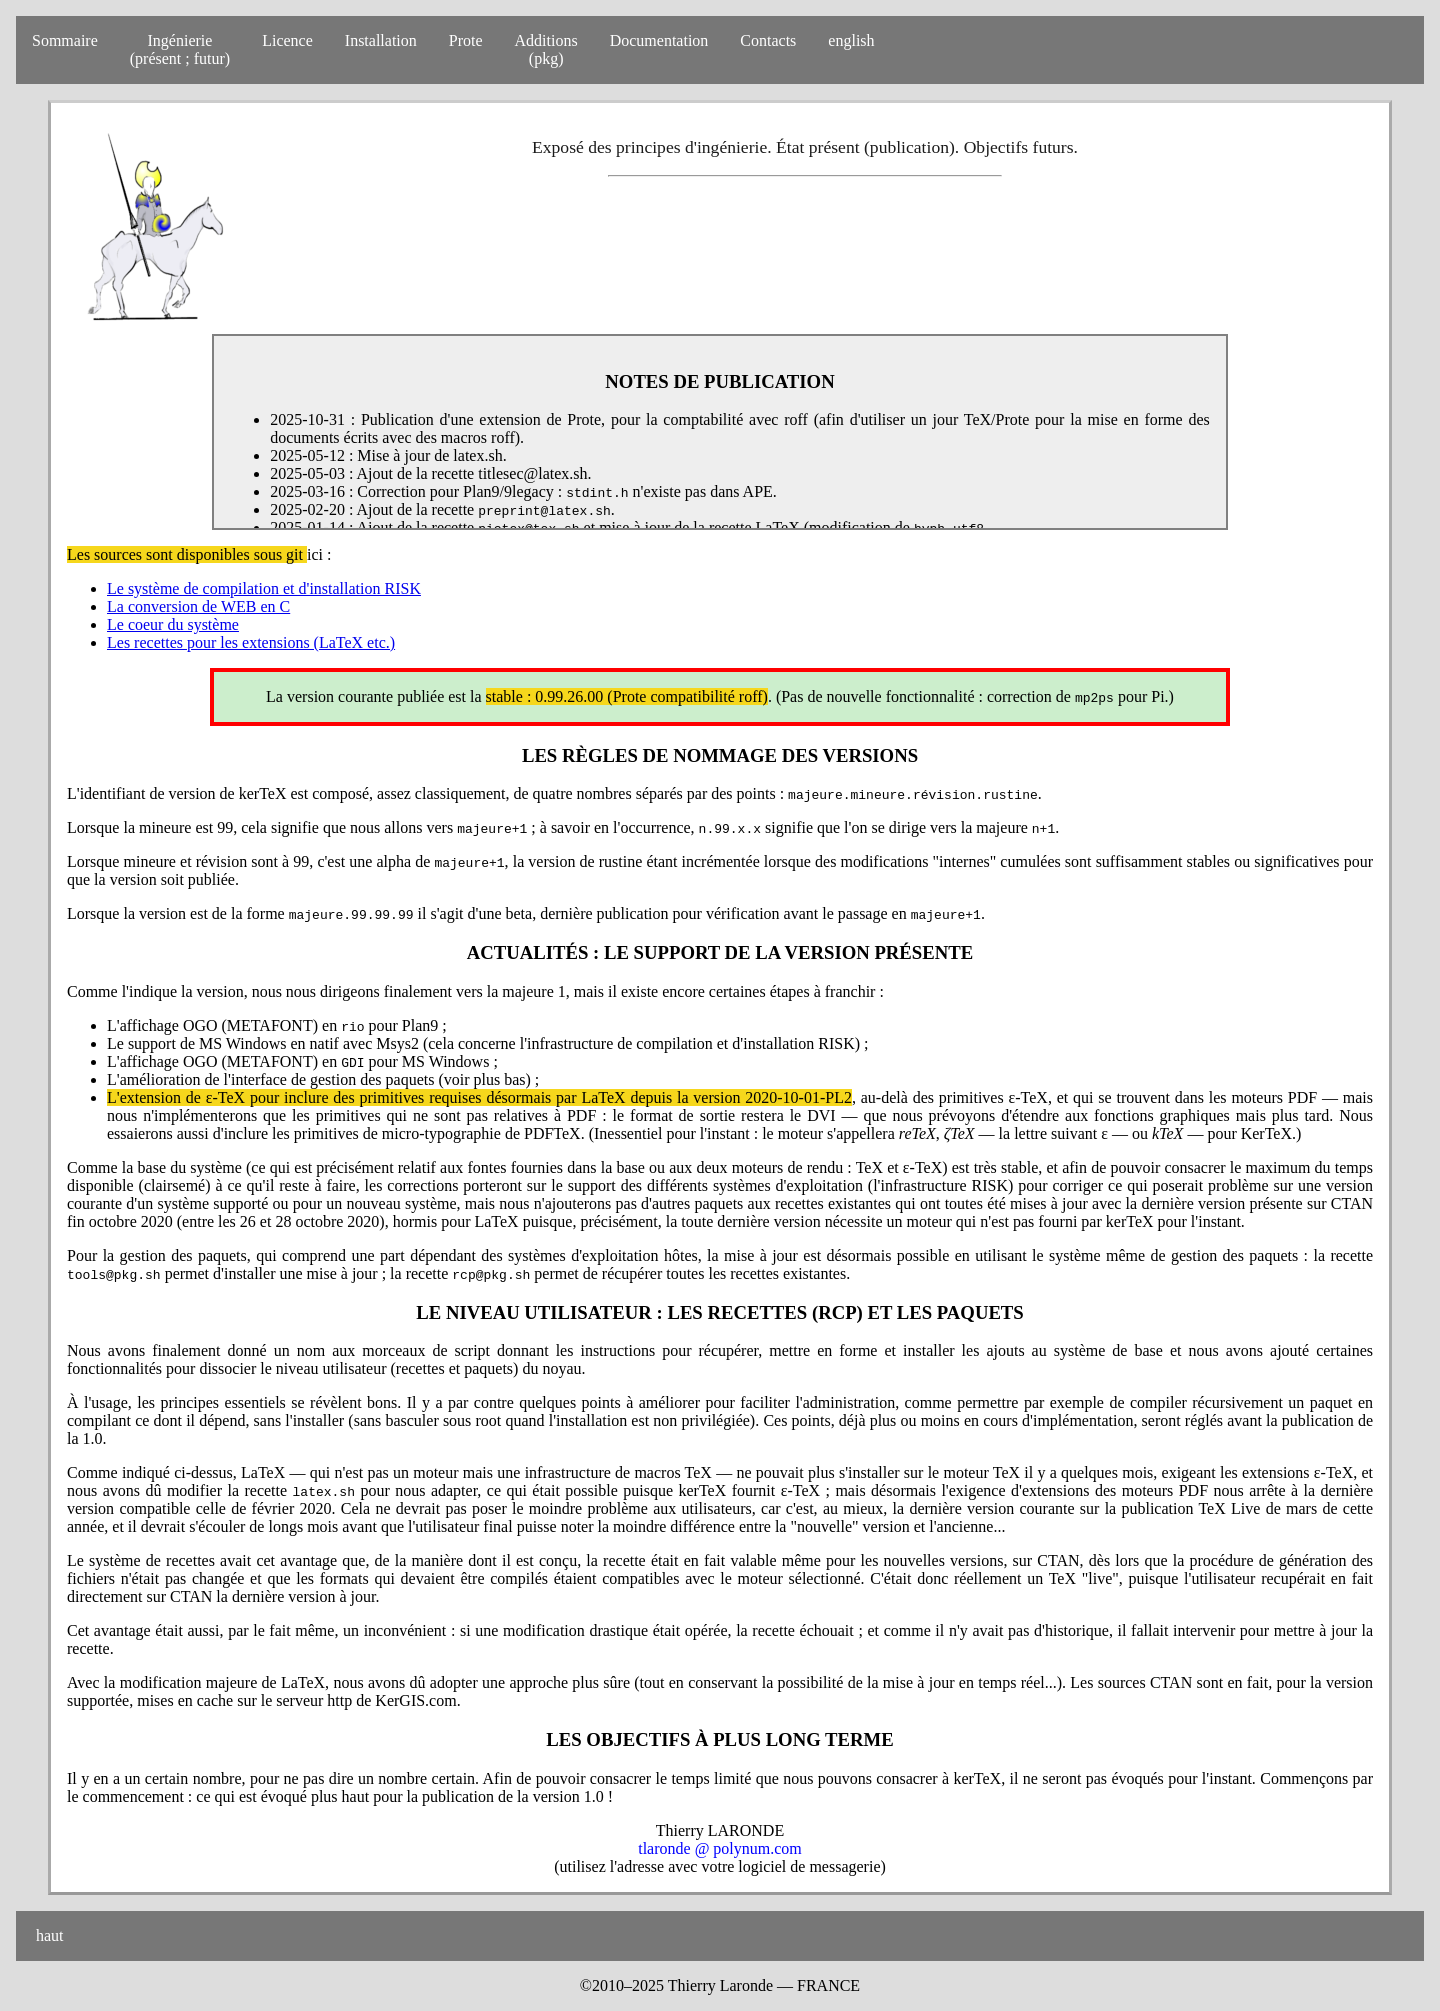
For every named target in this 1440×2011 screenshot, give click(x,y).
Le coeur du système (173, 624)
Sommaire (65, 40)
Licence (287, 40)
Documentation (659, 40)
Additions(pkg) (546, 49)
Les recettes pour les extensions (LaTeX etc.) (251, 642)
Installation (381, 40)
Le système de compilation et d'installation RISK (264, 588)
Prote (466, 40)
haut (48, 1935)
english (851, 40)
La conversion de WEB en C (198, 606)
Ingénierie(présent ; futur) (180, 49)
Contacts (768, 40)
